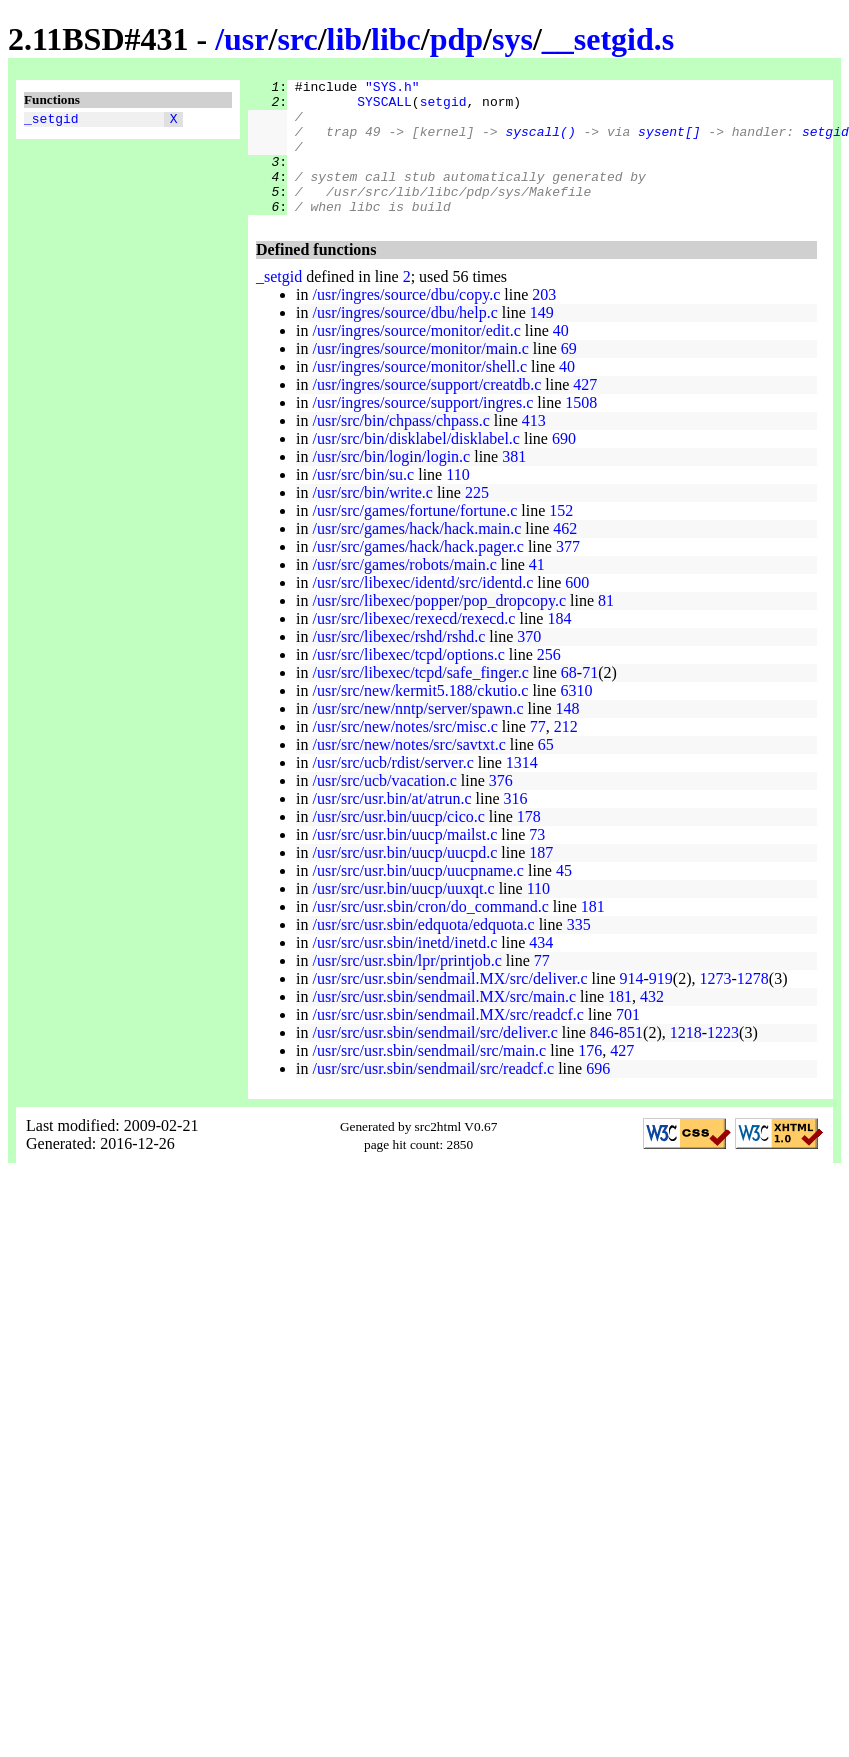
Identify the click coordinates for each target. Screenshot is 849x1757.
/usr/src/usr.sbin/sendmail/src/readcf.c (433, 1095)
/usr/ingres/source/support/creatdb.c (426, 411)
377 (568, 573)
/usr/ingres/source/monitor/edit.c (416, 357)
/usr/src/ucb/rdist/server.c (392, 789)
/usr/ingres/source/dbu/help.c (404, 339)
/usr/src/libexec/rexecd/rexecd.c (413, 645)
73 (537, 861)
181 (593, 933)
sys (512, 39)
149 (542, 339)
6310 (576, 717)
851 (631, 1059)
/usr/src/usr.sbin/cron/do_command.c (430, 933)
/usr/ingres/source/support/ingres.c (422, 429)
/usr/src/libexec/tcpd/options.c (408, 681)
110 (457, 501)
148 (568, 735)
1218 (686, 1059)
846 (602, 1059)
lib (345, 39)
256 (549, 681)
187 (541, 879)
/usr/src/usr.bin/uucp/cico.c (398, 843)
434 (541, 969)
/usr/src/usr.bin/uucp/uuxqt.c (403, 915)
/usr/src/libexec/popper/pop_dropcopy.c (439, 627)
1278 (753, 1005)
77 (538, 753)
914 (632, 1005)
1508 (581, 429)
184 (559, 645)
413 (534, 447)
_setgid (51, 121)
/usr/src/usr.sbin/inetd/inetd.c (404, 969)
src (297, 39)
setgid (443, 107)
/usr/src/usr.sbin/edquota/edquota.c (423, 951)
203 (544, 321)
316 (516, 825)
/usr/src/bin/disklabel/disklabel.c (416, 465)
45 (564, 897)
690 (564, 465)
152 (561, 537)
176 (590, 1077)
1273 (716, 1005)
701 (628, 1041)
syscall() (540, 143)
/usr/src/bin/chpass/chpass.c (400, 447)
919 (661, 1005)
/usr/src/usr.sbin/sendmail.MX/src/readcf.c (448, 1041)
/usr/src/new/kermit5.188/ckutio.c (420, 717)
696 (598, 1095)
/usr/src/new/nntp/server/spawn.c (417, 735)
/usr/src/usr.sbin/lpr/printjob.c (406, 987)
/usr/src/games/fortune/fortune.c (414, 537)
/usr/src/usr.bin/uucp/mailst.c (404, 861)
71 (590, 699)
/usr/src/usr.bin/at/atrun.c (391, 825)
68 (569, 699)
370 (529, 663)
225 (477, 519)
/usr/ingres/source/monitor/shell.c (419, 393)
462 (565, 555)
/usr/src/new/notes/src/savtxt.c (408, 771)
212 (566, 753)
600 (577, 609)
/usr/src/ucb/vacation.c (384, 807)
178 (529, 843)
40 (561, 357)
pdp (456, 39)
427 (585, 411)
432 (652, 1023)
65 (546, 771)
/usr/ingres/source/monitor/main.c (420, 375)
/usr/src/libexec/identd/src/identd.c (422, 609)
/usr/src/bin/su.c (363, 501)
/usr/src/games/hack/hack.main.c (416, 555)
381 (514, 483)
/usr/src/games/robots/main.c (404, 591)
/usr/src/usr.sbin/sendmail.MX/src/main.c (444, 1023)
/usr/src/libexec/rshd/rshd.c (398, 663)
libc (396, 39)
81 (606, 627)
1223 (723, 1059)
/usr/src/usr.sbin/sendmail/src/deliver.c (434, 1059)
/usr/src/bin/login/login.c (391, 483)
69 (569, 375)
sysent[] (669, 143)
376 (501, 807)
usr (246, 39)
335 (579, 951)
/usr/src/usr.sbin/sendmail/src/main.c (429, 1077)
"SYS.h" (392, 89)
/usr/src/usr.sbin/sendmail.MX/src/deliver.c (449, 1005)
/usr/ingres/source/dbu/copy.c (406, 321)
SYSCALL (384, 107)
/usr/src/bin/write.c (372, 519)
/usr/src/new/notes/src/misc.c (404, 753)
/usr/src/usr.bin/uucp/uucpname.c (418, 897)
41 (537, 591)
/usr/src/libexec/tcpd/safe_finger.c (420, 699)
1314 (522, 789)
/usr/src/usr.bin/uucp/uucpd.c (404, 879)
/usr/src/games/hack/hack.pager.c (417, 573)
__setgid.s (608, 39)
